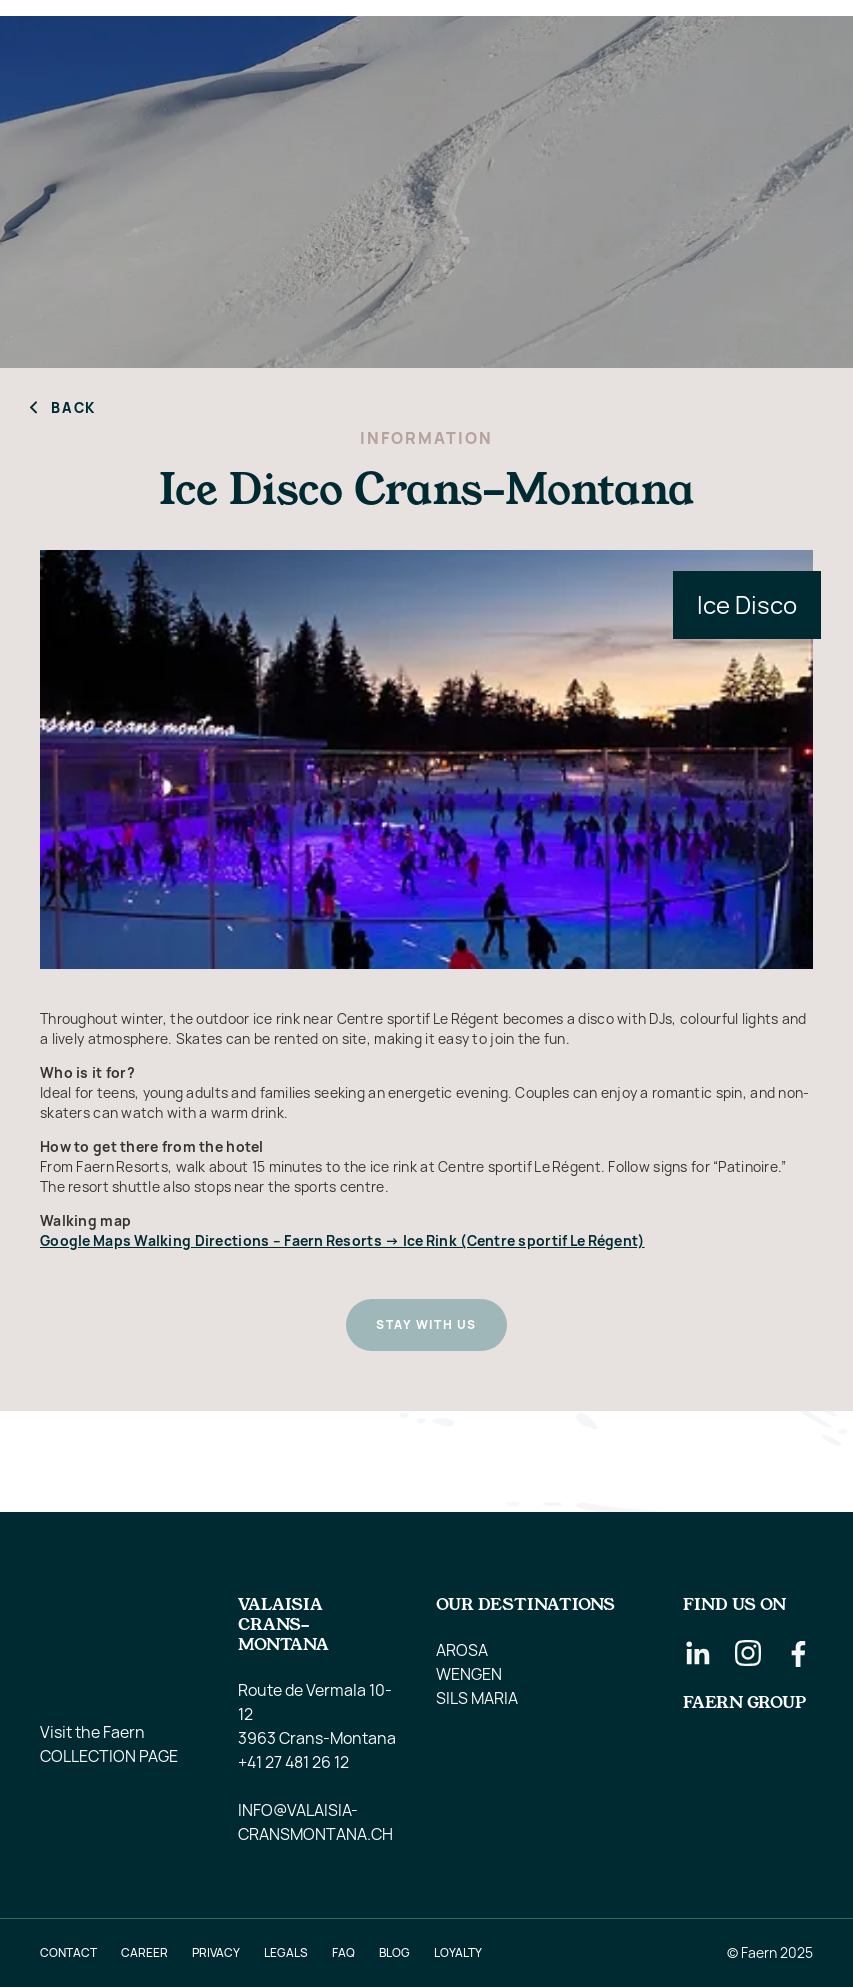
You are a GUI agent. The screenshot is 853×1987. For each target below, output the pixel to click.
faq (343, 1952)
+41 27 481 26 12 (293, 1762)
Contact (68, 1952)
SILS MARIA (477, 1698)
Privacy (216, 1952)
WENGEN (469, 1674)
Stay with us (426, 1324)
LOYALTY (458, 1952)
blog (394, 1952)
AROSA (462, 1650)
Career (144, 1952)
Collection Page (109, 1756)
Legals (286, 1952)
